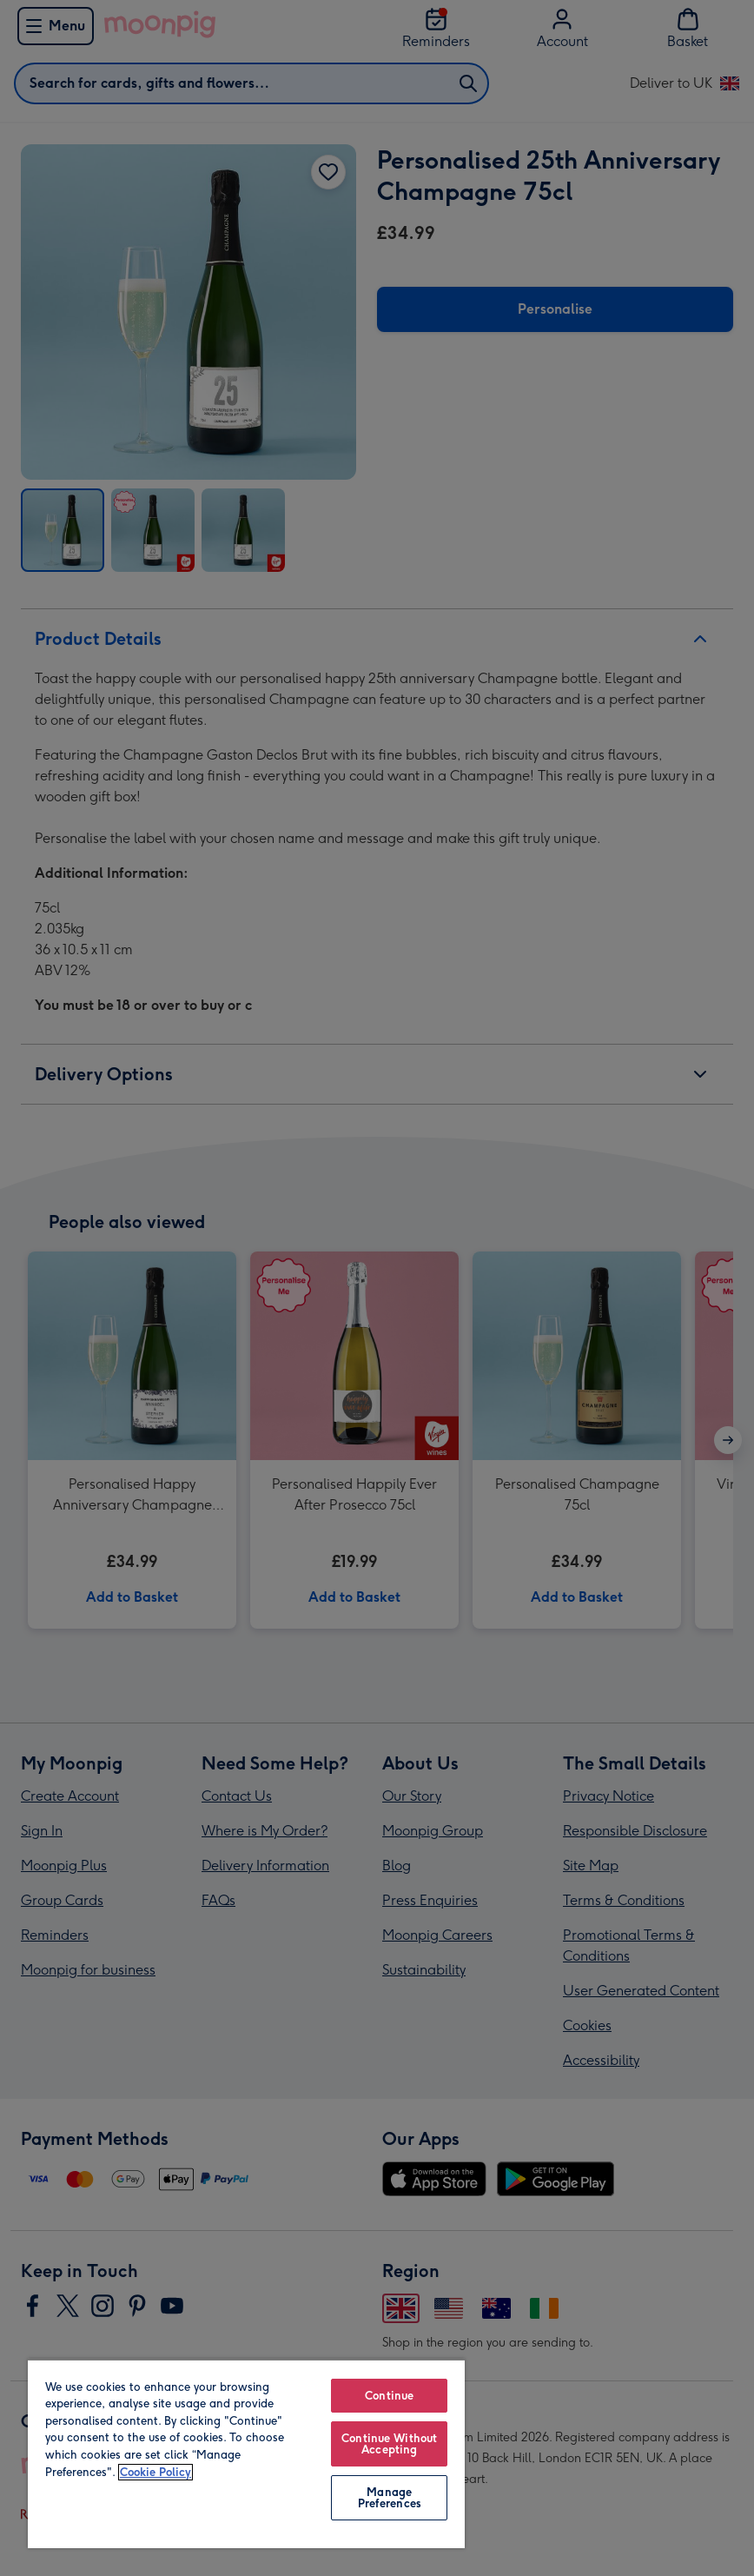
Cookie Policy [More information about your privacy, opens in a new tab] (155, 2472)
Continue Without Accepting (389, 2444)
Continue (389, 2395)
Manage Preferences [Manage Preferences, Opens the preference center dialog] (389, 2498)
